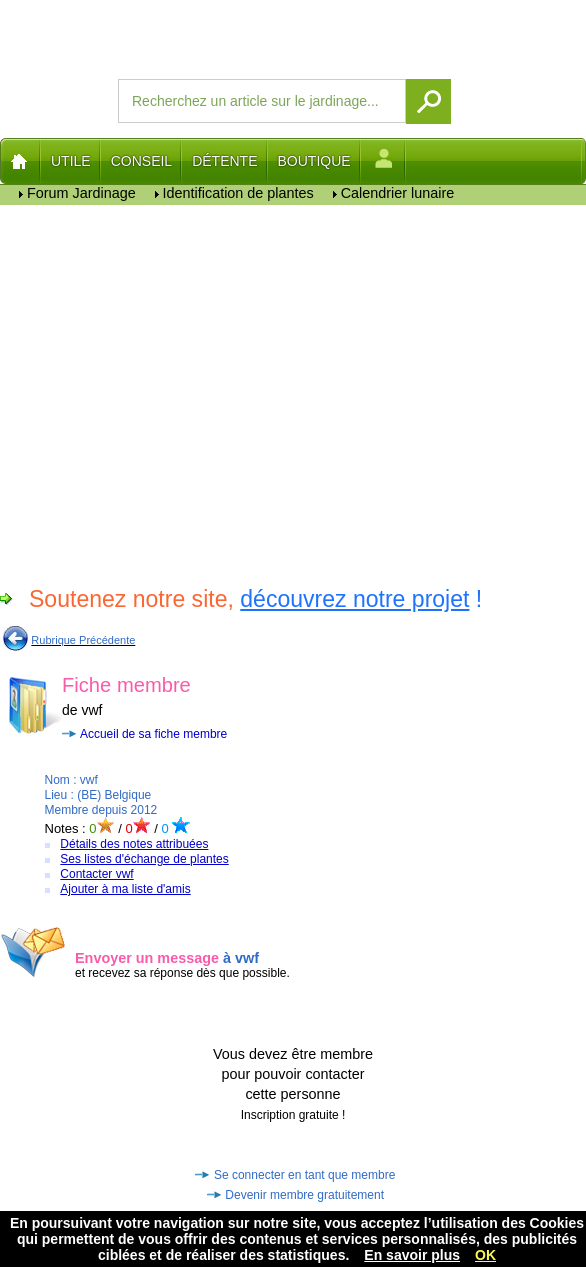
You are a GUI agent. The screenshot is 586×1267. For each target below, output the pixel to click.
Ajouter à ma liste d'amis (125, 889)
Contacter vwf (96, 874)
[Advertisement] (187, 392)
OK (485, 1255)
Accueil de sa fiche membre (153, 734)
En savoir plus (412, 1255)
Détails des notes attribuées (134, 844)
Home (20, 161)
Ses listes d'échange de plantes (144, 859)
